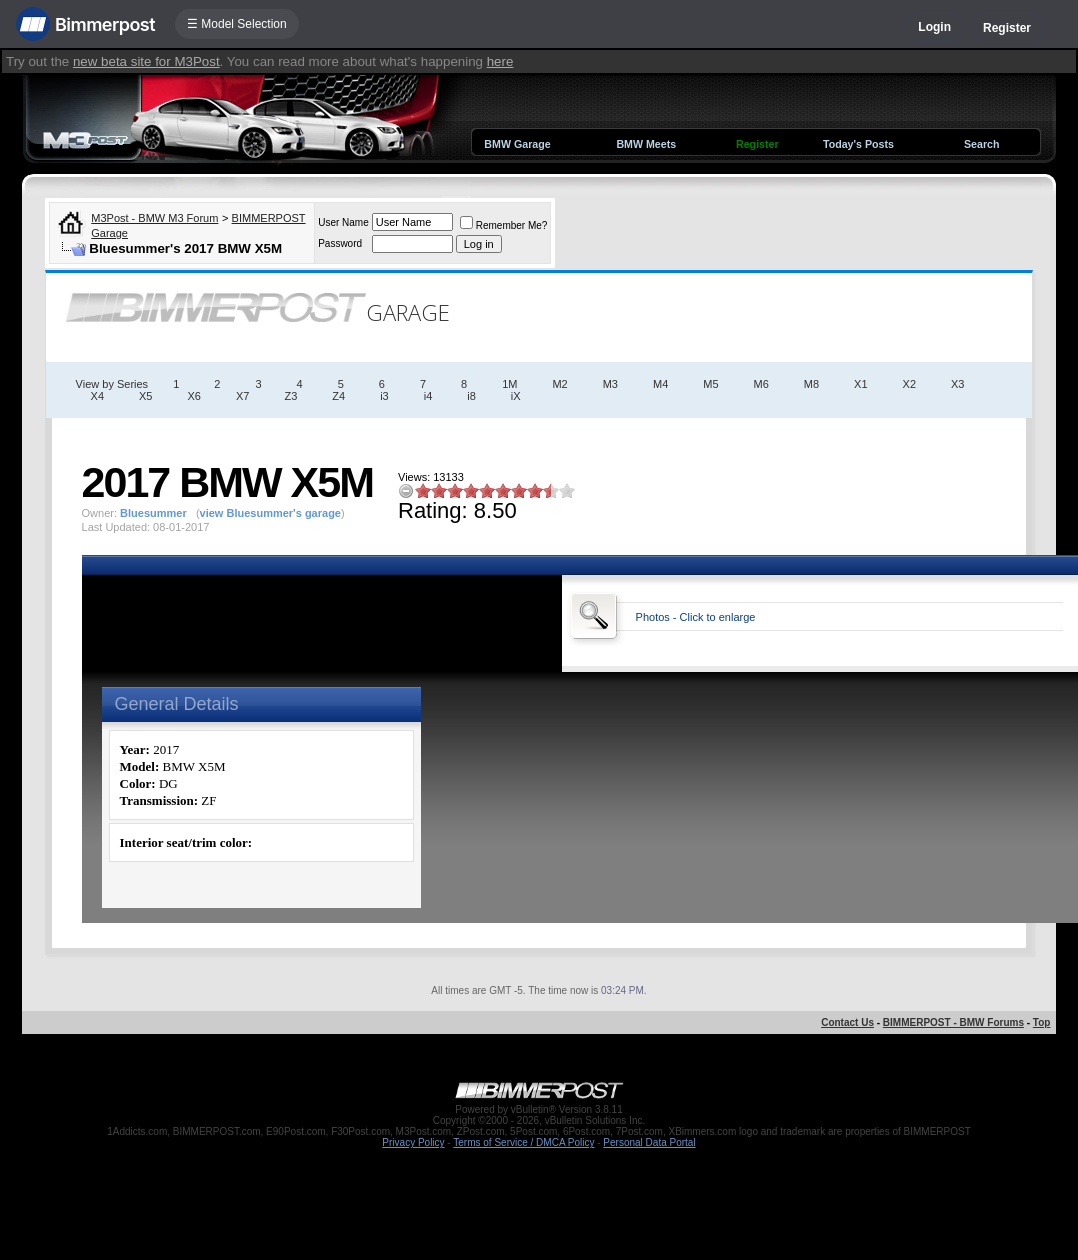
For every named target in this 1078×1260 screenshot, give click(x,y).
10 (567, 490)
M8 (811, 384)
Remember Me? (504, 225)
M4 (660, 384)
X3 (957, 384)
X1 (860, 384)
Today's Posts (858, 144)
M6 (761, 384)
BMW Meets (646, 144)
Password (340, 243)
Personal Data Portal (649, 1142)
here (500, 61)
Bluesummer (153, 513)
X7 (242, 396)
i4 (428, 396)
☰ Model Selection (237, 24)
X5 (145, 396)
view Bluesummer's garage (270, 513)
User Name (343, 222)
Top (1042, 1022)
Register (1007, 28)
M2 (559, 384)
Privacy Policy (413, 1142)
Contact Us (847, 1022)
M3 (610, 384)
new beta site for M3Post (146, 61)
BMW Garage (517, 144)
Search (982, 144)
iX (516, 396)
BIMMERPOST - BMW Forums (953, 1022)
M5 (710, 384)
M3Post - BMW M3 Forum (154, 218)
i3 (384, 396)
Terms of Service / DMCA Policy (523, 1142)
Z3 (290, 396)
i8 (471, 396)
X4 (97, 396)
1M (509, 384)
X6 (194, 396)
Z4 (338, 396)
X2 (909, 384)
